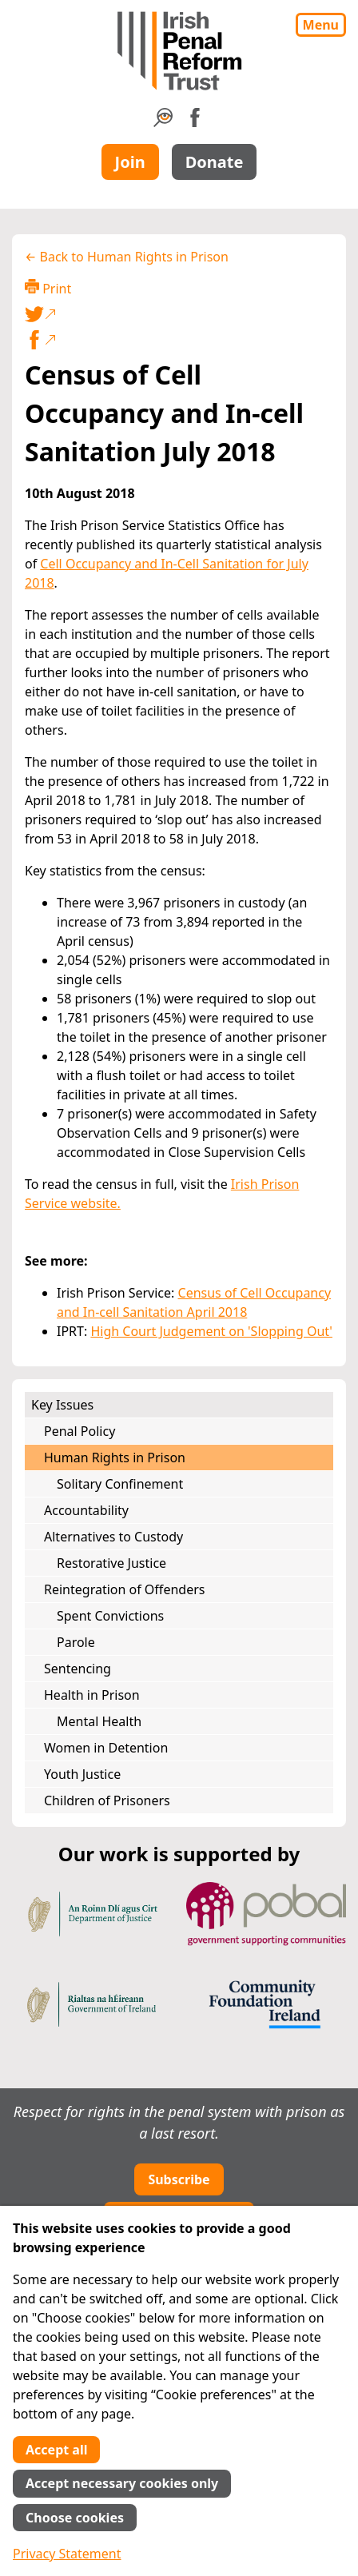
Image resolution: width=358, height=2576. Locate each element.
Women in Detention (106, 1748)
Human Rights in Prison (114, 1457)
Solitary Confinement (120, 1484)
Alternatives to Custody (113, 1536)
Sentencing (77, 1668)
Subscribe (178, 2179)
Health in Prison (92, 1695)
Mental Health (99, 1721)
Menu (321, 25)
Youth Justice (82, 1774)
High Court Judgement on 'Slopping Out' (211, 1331)
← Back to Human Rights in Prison (127, 256)
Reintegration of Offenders (124, 1589)
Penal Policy (79, 1431)
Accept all (56, 2449)
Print (48, 288)
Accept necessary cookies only (122, 2483)
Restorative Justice (111, 1563)
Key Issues (62, 1405)
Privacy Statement (67, 2553)
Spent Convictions (110, 1616)
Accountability (86, 1510)
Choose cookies (75, 2517)
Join (130, 162)
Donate (214, 162)
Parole (76, 1642)
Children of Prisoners (107, 1800)
